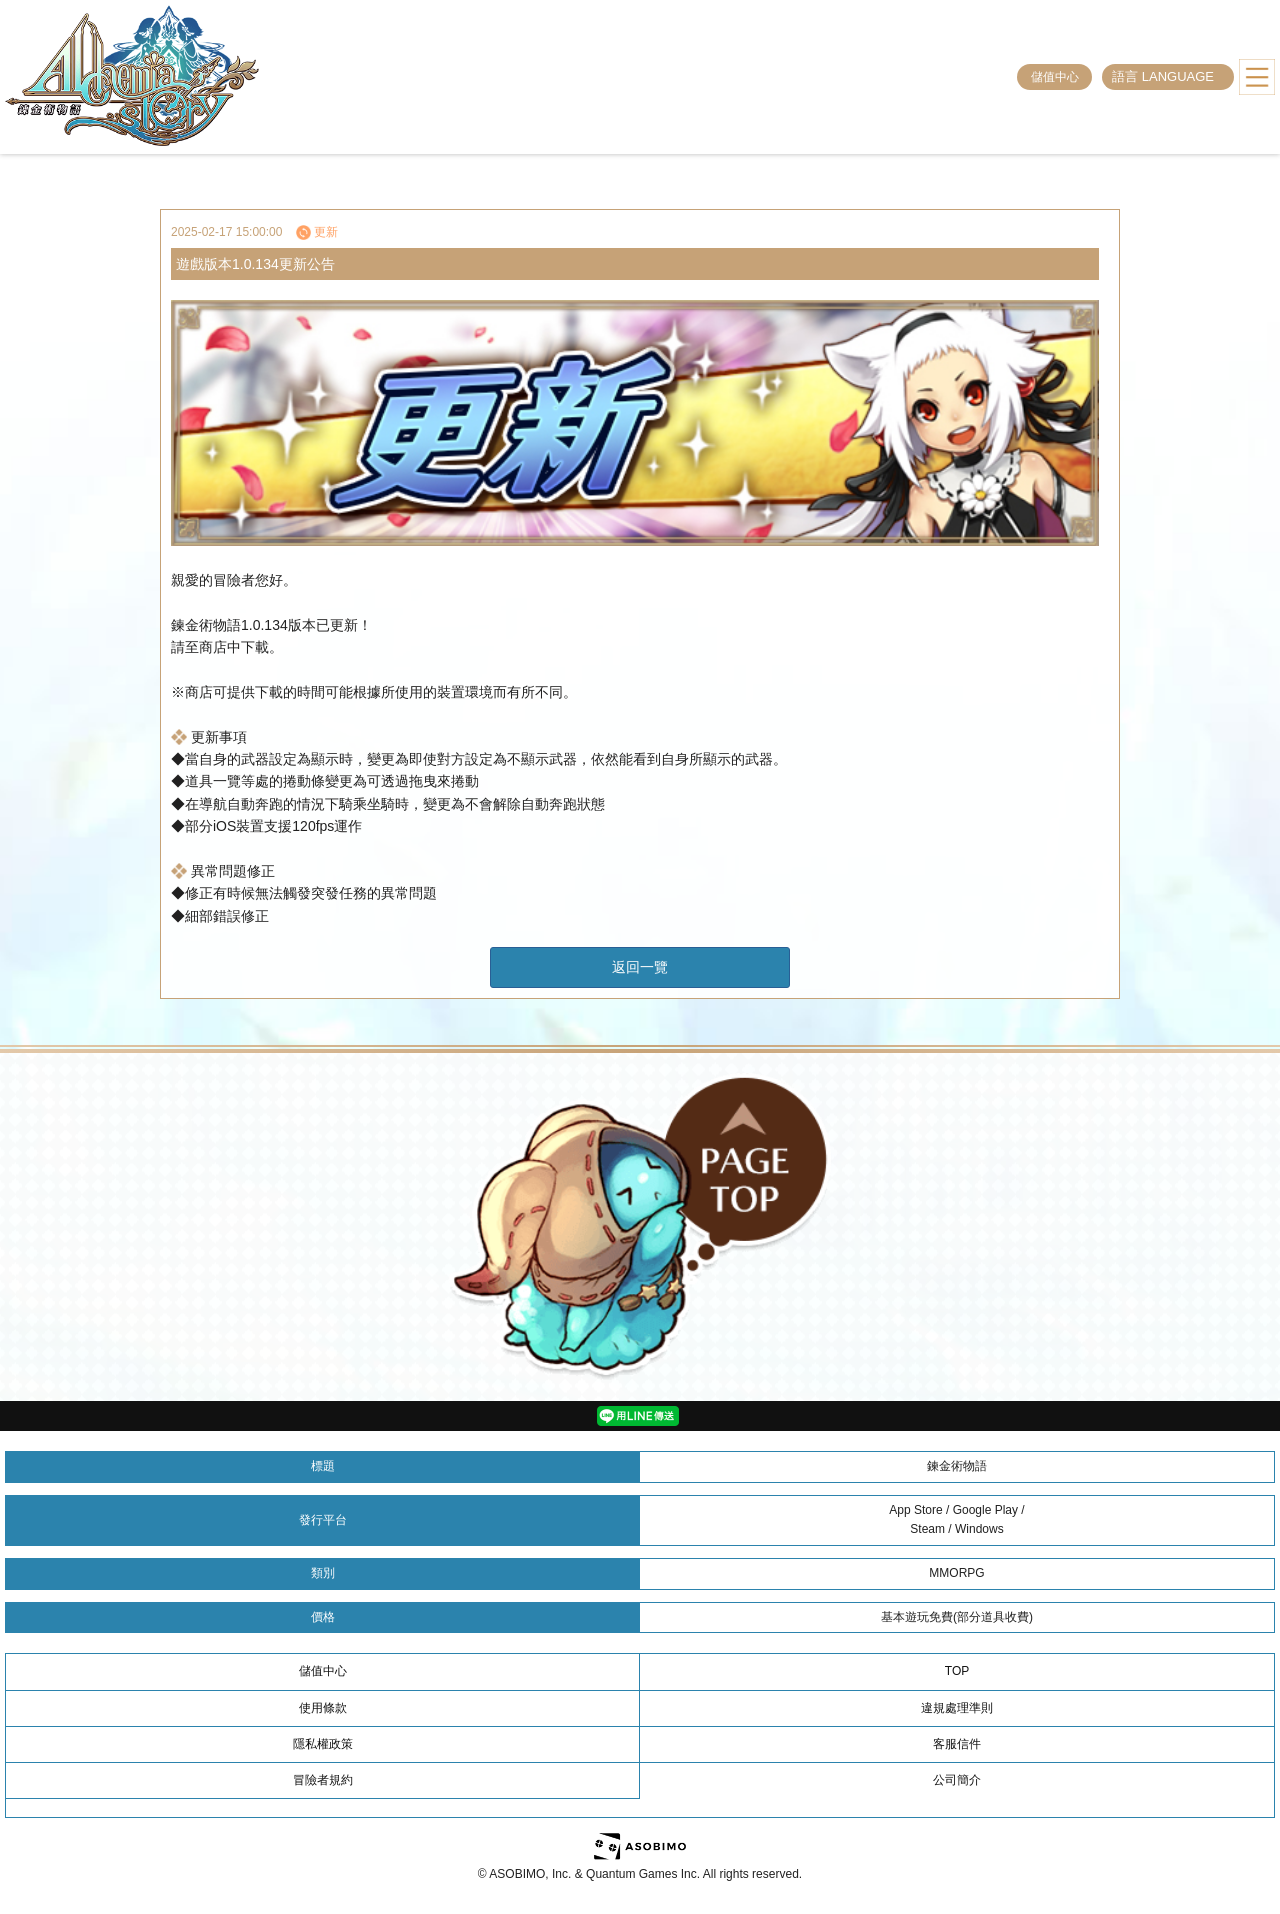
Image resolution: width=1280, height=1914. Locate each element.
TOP (957, 1671)
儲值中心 (1055, 77)
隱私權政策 (323, 1744)
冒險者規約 (323, 1780)
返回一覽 (640, 967)
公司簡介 (957, 1780)
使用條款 (323, 1708)
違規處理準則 (957, 1708)
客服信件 (957, 1744)
